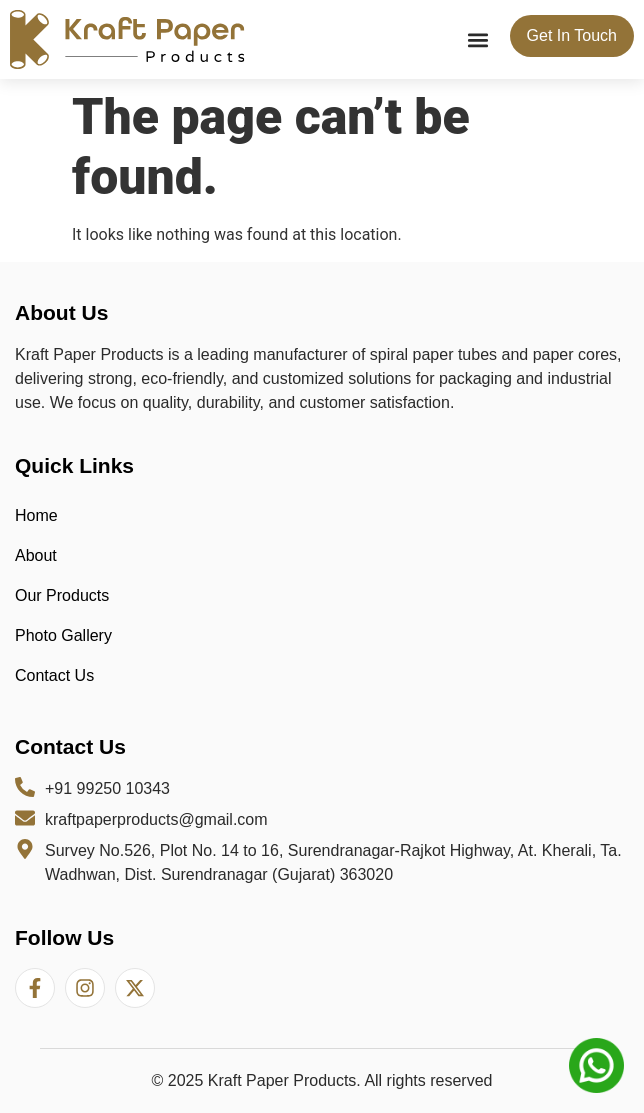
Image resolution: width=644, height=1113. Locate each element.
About (36, 555)
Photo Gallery (63, 635)
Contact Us (54, 675)
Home (36, 515)
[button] (478, 39)
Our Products (62, 595)
